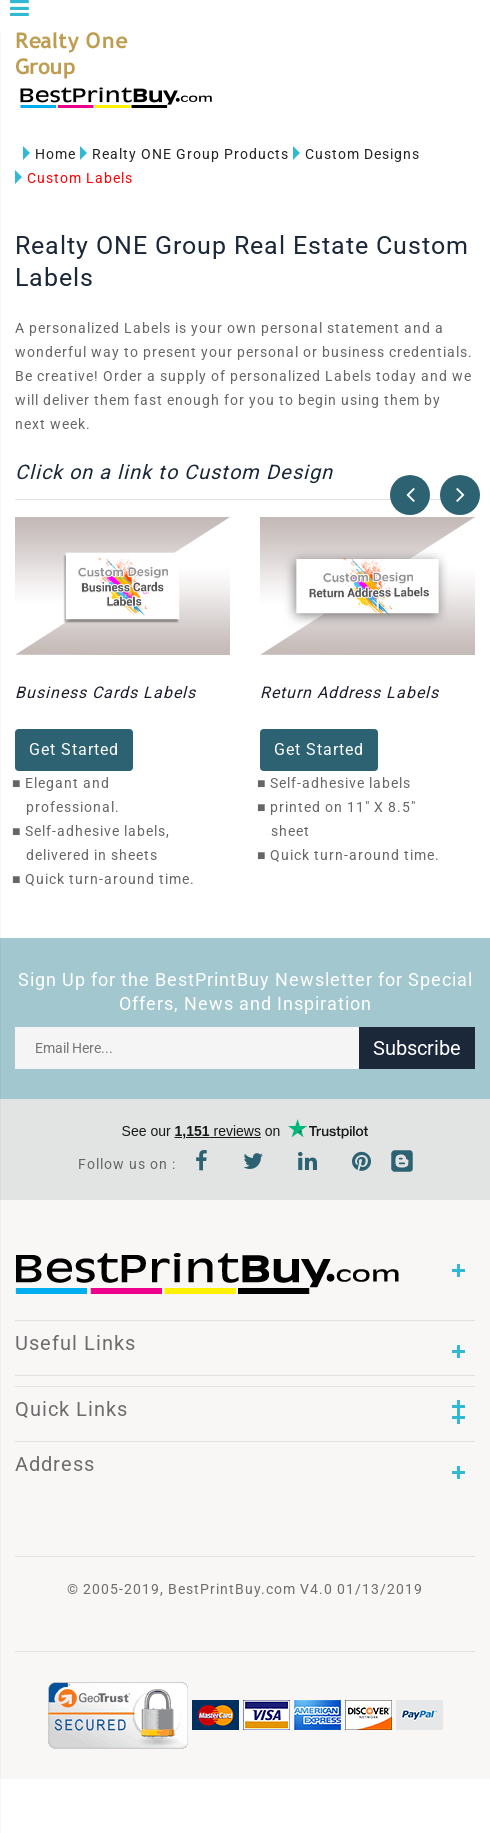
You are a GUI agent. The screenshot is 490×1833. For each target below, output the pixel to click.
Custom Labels (74, 178)
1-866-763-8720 (251, 106)
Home (49, 154)
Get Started (74, 749)
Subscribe (417, 1048)
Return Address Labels (349, 692)
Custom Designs (356, 154)
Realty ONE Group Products (184, 154)
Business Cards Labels (105, 692)
